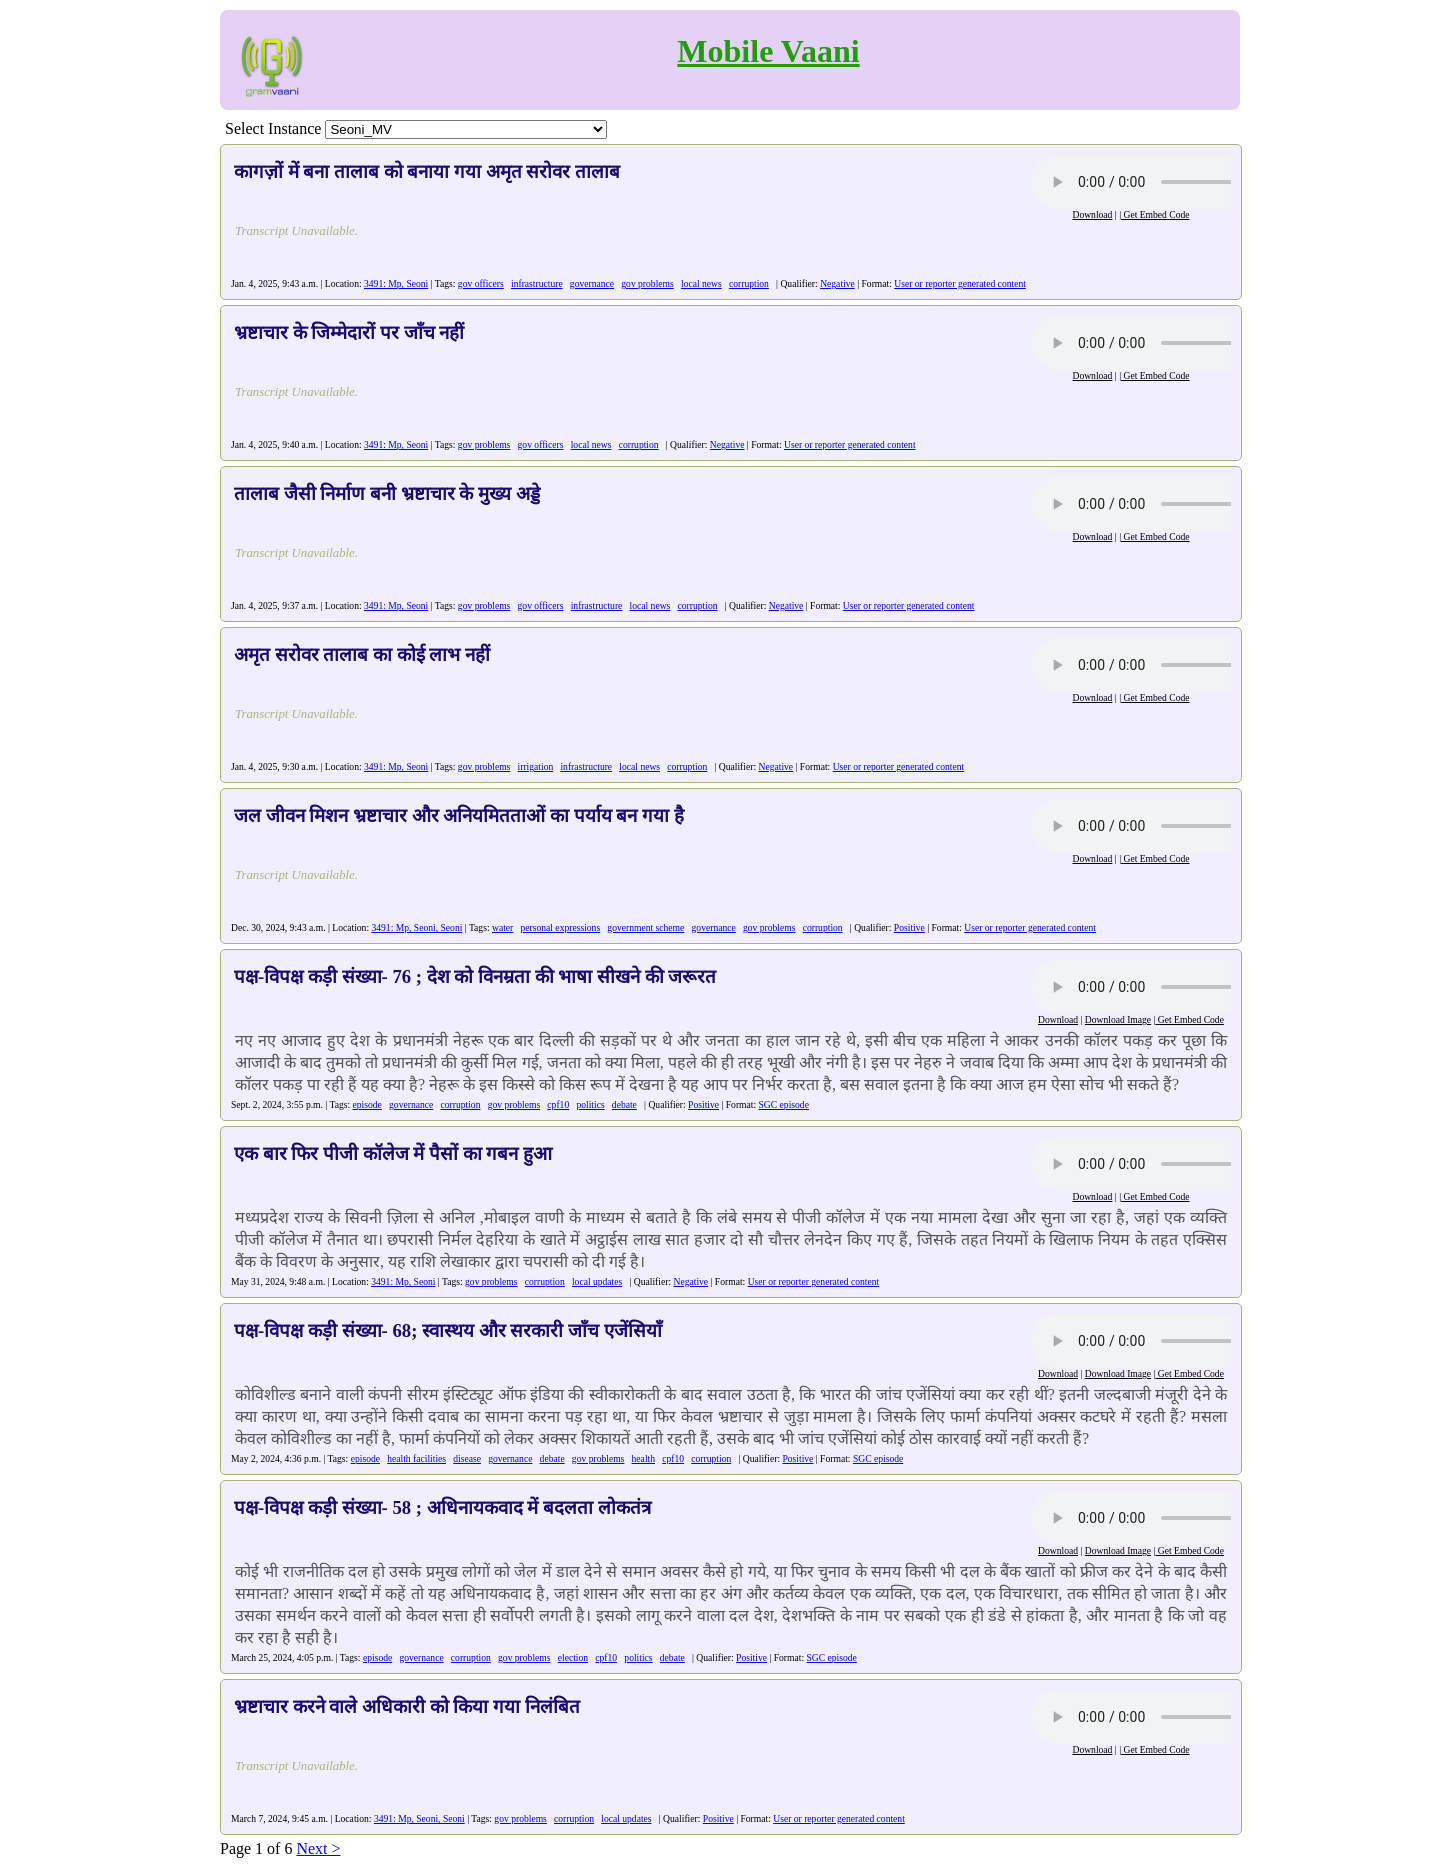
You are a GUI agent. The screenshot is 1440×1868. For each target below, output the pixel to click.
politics (590, 1104)
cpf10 (558, 1104)
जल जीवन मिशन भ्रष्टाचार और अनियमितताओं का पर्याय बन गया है (459, 815)
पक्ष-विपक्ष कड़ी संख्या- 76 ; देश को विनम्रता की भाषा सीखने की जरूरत (475, 976)
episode (367, 1104)
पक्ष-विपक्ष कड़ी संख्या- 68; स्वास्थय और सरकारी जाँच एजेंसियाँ (448, 1330)
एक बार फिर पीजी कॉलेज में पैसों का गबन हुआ (393, 1153)
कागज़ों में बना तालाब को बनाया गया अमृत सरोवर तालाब (427, 171)
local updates (597, 1281)
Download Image (1118, 1019)
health (643, 1458)
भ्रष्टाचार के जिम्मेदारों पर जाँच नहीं (349, 332)
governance (592, 283)
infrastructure (537, 283)
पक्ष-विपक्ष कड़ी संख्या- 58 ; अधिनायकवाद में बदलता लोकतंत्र (442, 1507)
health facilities (416, 1458)
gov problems (647, 283)
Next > (318, 1848)
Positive (909, 927)
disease (467, 1458)
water (502, 927)
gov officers (481, 283)
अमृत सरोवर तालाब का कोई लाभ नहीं (362, 654)
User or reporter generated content (960, 283)
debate (624, 1104)
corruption (749, 283)
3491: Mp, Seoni (396, 283)
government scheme (645, 927)
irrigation (536, 766)
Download (1092, 214)
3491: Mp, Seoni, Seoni (416, 927)
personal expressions (560, 927)
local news (701, 283)
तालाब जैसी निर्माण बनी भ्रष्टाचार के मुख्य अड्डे (387, 493)
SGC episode (784, 1104)
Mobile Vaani (768, 51)
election (573, 1657)
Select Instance (273, 128)
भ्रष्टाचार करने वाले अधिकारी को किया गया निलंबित (407, 1706)
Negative (837, 283)
